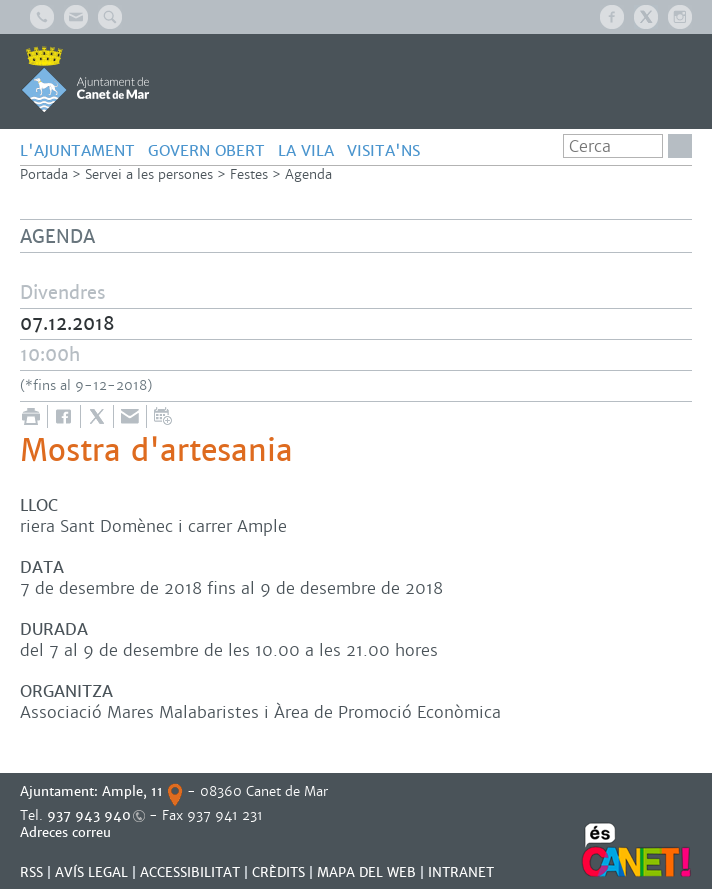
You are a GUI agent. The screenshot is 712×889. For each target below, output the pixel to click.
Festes (249, 174)
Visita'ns (383, 150)
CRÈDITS (278, 872)
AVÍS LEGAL (91, 872)
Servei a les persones (149, 174)
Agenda (308, 174)
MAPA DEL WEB (366, 872)
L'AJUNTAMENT (77, 150)
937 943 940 (89, 815)
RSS (31, 872)
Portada (44, 174)
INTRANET (461, 872)
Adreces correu (67, 832)
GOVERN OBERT (206, 150)
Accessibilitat (190, 872)
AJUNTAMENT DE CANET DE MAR (85, 79)
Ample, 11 (132, 791)
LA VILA (306, 150)
